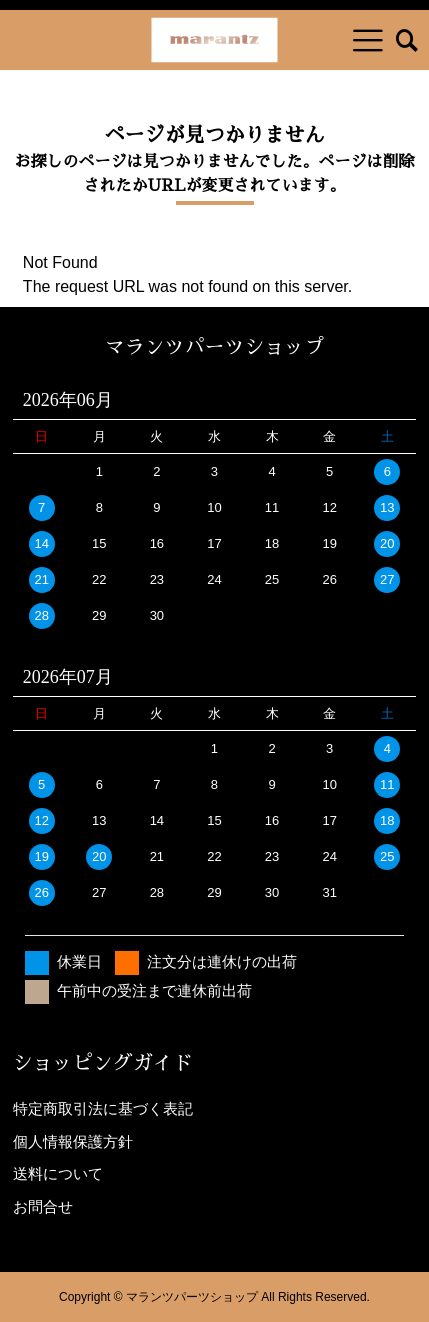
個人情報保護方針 (73, 1141)
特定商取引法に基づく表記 (103, 1108)
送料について (58, 1173)
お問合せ (43, 1206)
